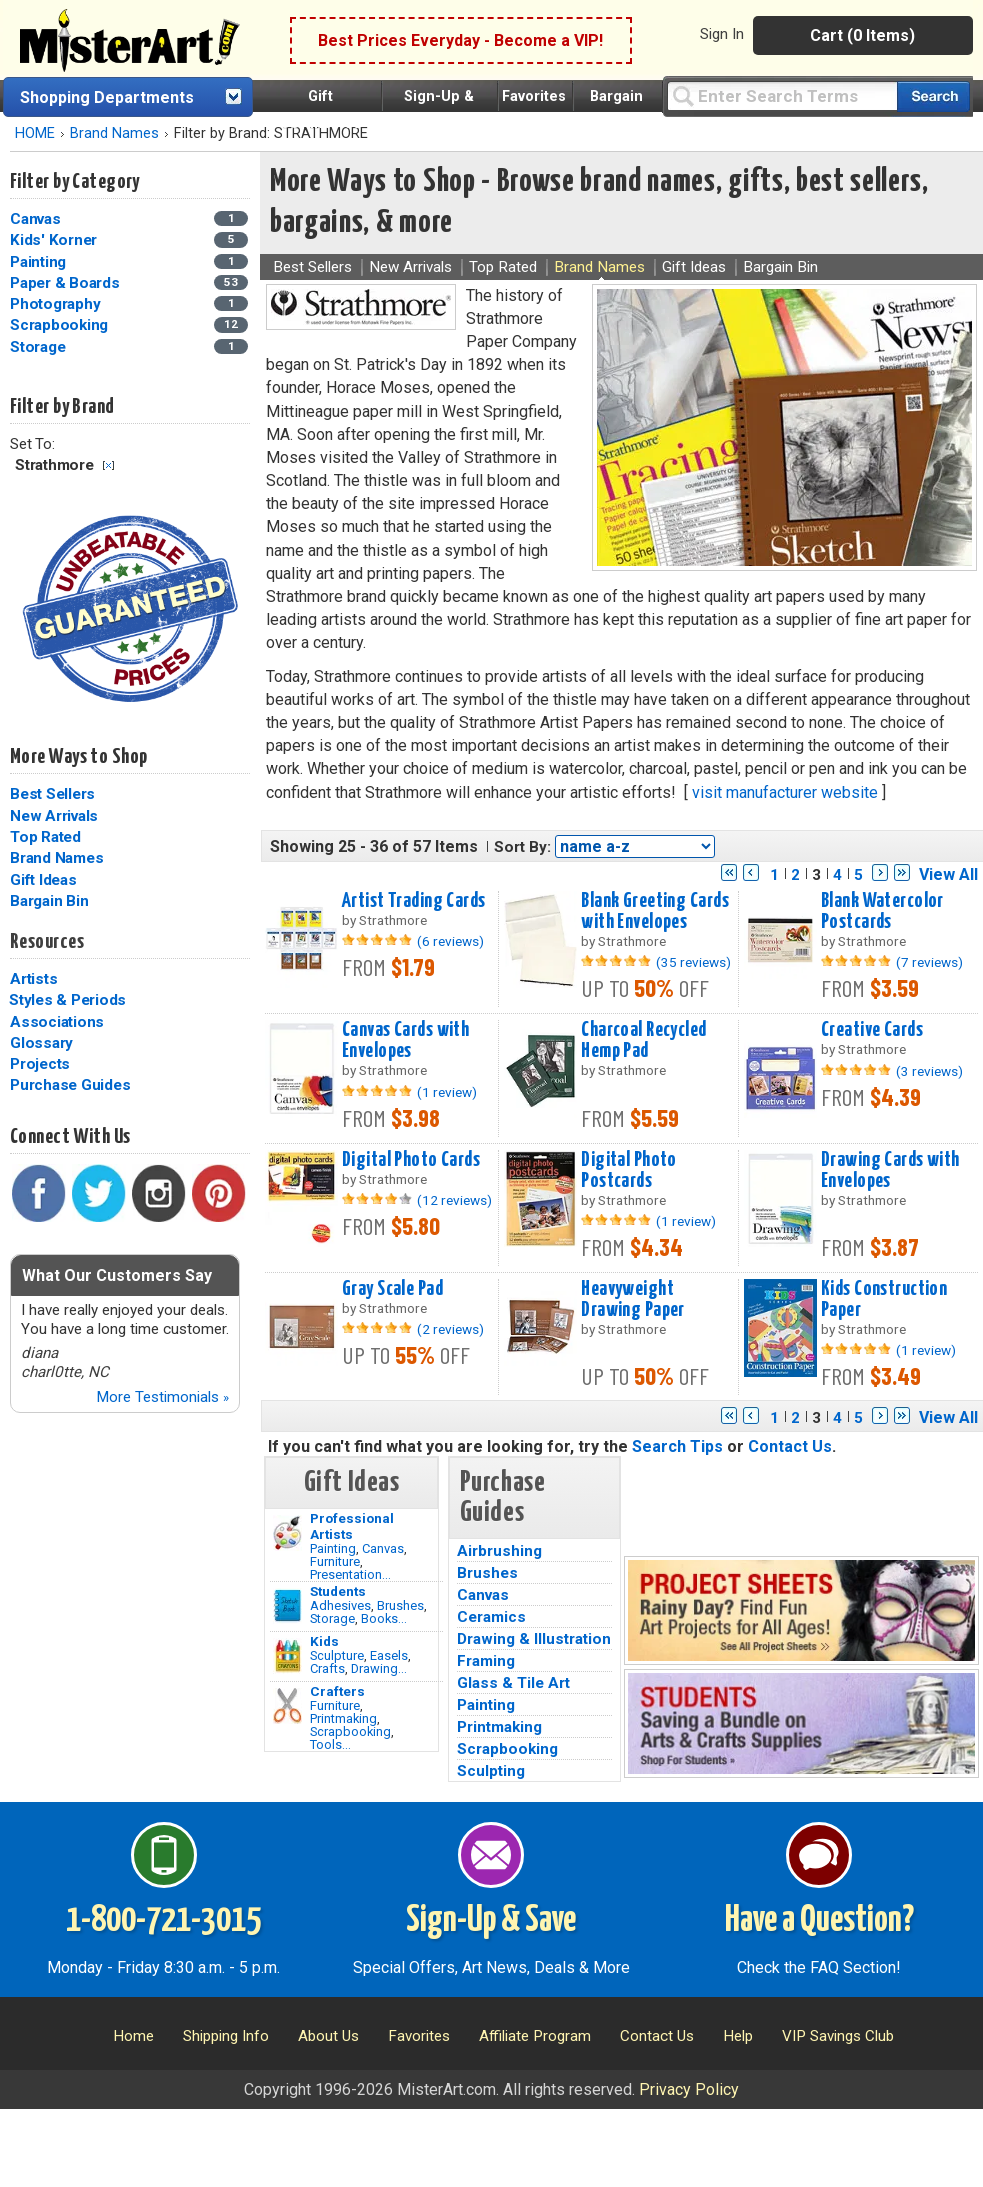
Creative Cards (872, 1030)
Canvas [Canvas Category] (37, 219)
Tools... (330, 1744)
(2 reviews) (450, 1329)
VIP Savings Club (838, 2036)
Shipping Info (226, 2036)
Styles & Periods (67, 1000)
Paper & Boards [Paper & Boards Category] (66, 283)
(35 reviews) (693, 962)
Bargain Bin (49, 901)
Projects (40, 1064)
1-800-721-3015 (163, 1921)
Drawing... (379, 1668)
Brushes (400, 1605)
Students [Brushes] (338, 1591)
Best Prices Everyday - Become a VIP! (460, 40)
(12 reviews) (454, 1200)
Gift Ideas (43, 880)
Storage (332, 1618)
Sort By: (522, 847)
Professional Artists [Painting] (352, 1526)
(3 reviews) (929, 1071)
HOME (35, 133)
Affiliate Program (535, 2036)
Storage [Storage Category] (39, 347)
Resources (47, 942)
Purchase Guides (70, 1085)
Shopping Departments (107, 97)
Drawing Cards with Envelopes (890, 1170)
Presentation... (350, 1574)
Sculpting (491, 1771)
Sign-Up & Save (491, 1921)
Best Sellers (52, 794)
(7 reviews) (929, 962)
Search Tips (677, 1446)
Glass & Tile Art (513, 1683)
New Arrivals (54, 816)
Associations (57, 1022)
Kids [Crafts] (324, 1641)
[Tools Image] (287, 1706)
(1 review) (447, 1092)
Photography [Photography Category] (57, 304)
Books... (384, 1618)
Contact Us (790, 1446)
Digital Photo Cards (411, 1160)
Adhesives (340, 1605)
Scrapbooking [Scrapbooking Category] (61, 325)
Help (738, 2036)
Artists (33, 979)
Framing (486, 1661)
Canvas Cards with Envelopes (405, 1040)
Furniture (335, 1561)
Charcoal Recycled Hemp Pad (643, 1040)
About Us (328, 2036)
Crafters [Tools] (337, 1691)
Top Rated (45, 837)
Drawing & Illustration (534, 1639)
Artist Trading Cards (414, 901)
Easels (389, 1655)
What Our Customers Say (117, 1275)
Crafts (327, 1668)
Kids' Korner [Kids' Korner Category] (55, 240)
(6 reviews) (450, 941)
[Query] (782, 95)
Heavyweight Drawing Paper (633, 1299)
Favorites (534, 96)
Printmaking (343, 1718)
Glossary (41, 1043)
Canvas (383, 1548)
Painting (333, 1548)
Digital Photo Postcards (629, 1170)
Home (133, 2036)
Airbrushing (499, 1551)
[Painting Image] (287, 1533)
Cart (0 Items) (862, 35)
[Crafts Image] (287, 1656)
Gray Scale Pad (392, 1289)
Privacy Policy (689, 2089)
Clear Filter (108, 465)
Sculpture (337, 1655)
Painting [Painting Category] (40, 262)
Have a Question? (819, 1921)
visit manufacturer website (785, 792)
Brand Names (114, 133)
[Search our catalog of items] (933, 96)
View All (948, 874)
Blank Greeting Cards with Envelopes (655, 911)
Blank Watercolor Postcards (882, 911)
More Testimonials (162, 1397)
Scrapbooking (350, 1731)
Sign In (722, 34)
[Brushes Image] (287, 1606)
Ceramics (491, 1617)
